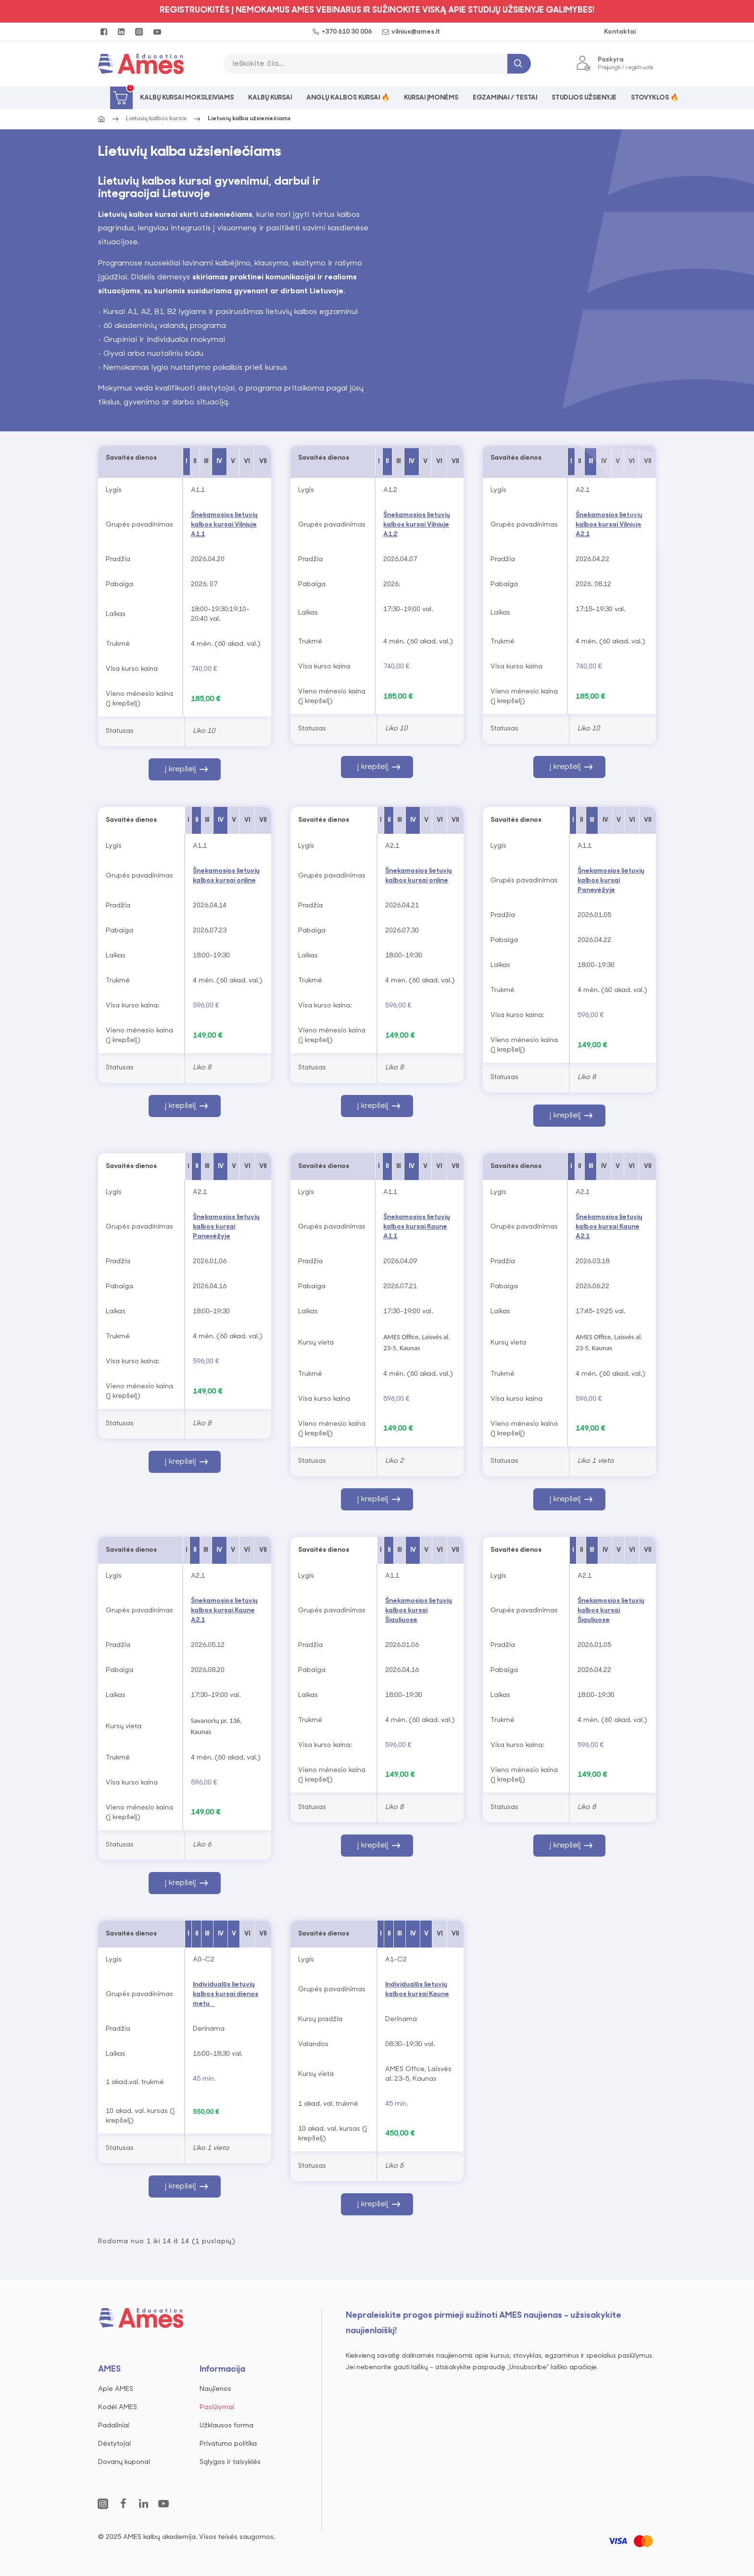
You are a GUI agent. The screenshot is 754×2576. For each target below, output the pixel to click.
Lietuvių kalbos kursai (156, 119)
